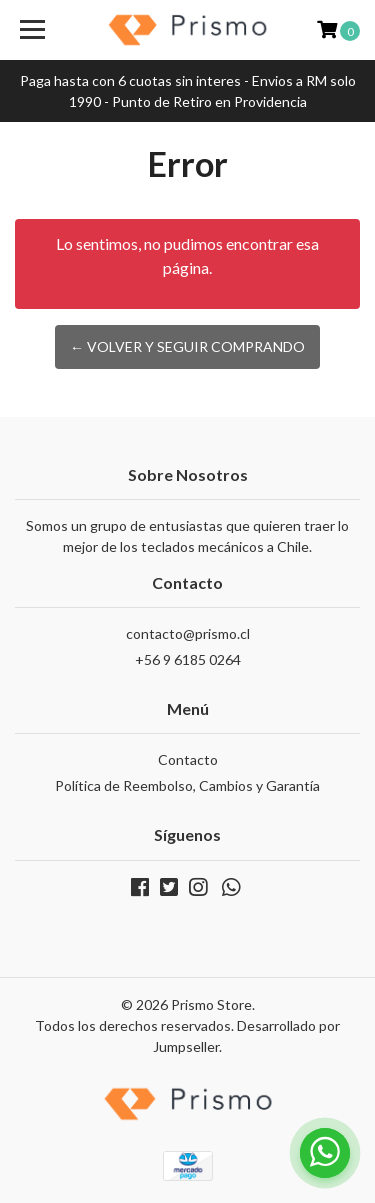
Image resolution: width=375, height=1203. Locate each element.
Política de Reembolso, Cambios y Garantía (187, 785)
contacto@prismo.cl (188, 633)
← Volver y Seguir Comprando (187, 346)
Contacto (188, 759)
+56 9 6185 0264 (188, 659)
